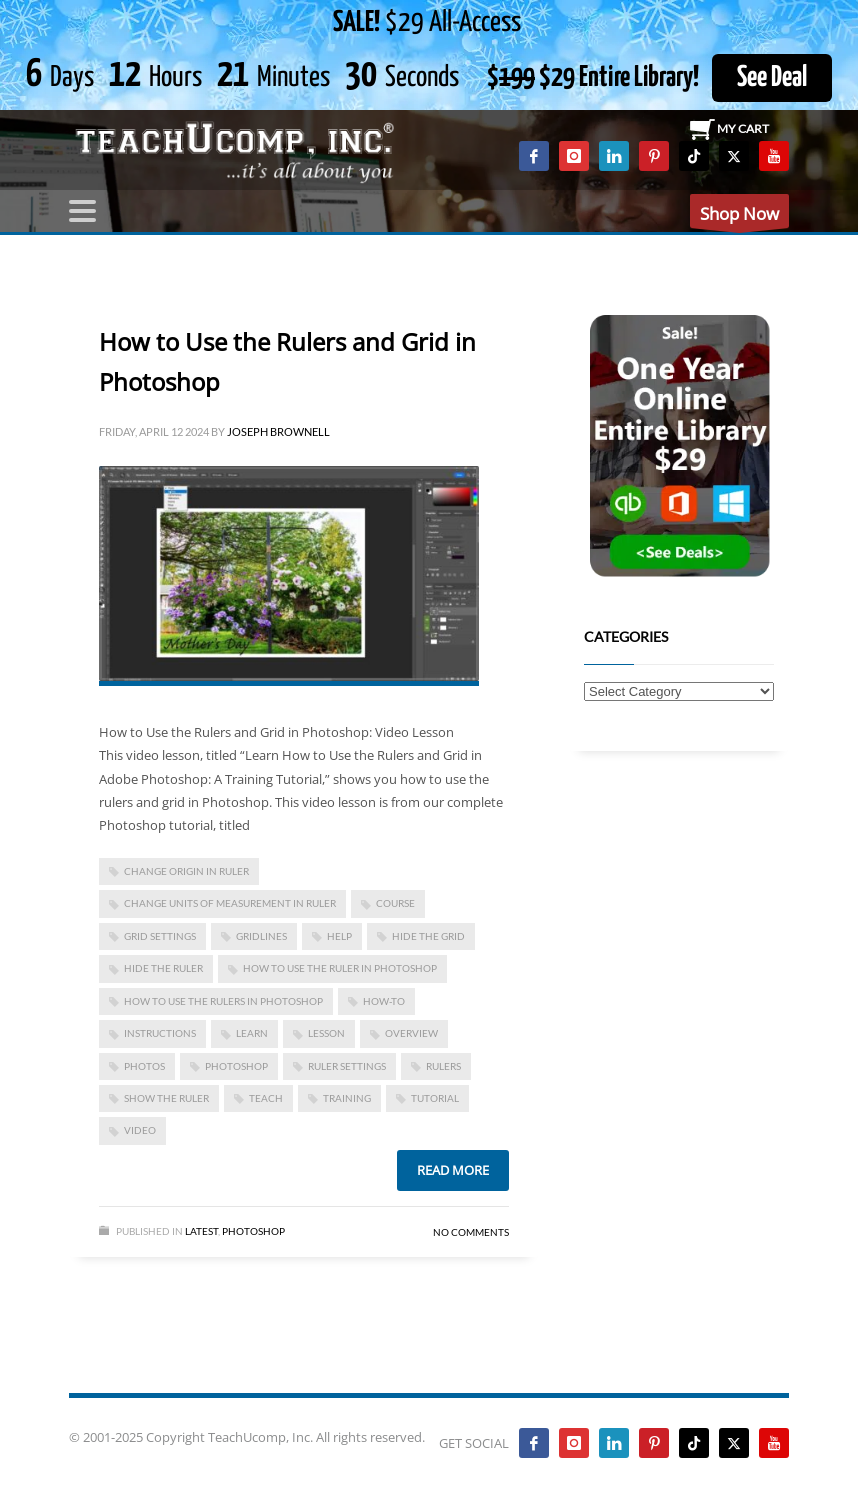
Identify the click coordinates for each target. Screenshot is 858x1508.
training (347, 1098)
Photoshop (253, 1231)
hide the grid (428, 936)
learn (252, 1033)
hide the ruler (163, 968)
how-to (384, 1001)
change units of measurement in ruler (230, 903)
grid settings (160, 936)
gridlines (261, 936)
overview (411, 1033)
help (339, 936)
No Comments (471, 1232)
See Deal (772, 78)
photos (144, 1066)
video (140, 1130)
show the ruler (166, 1098)
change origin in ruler (186, 871)
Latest (201, 1231)
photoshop (236, 1066)
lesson (326, 1033)
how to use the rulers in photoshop (223, 1001)
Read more (453, 1170)
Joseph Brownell (278, 431)
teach (266, 1098)
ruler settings (347, 1066)
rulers (443, 1066)
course (395, 903)
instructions (160, 1033)
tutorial (435, 1098)
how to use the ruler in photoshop (340, 968)
